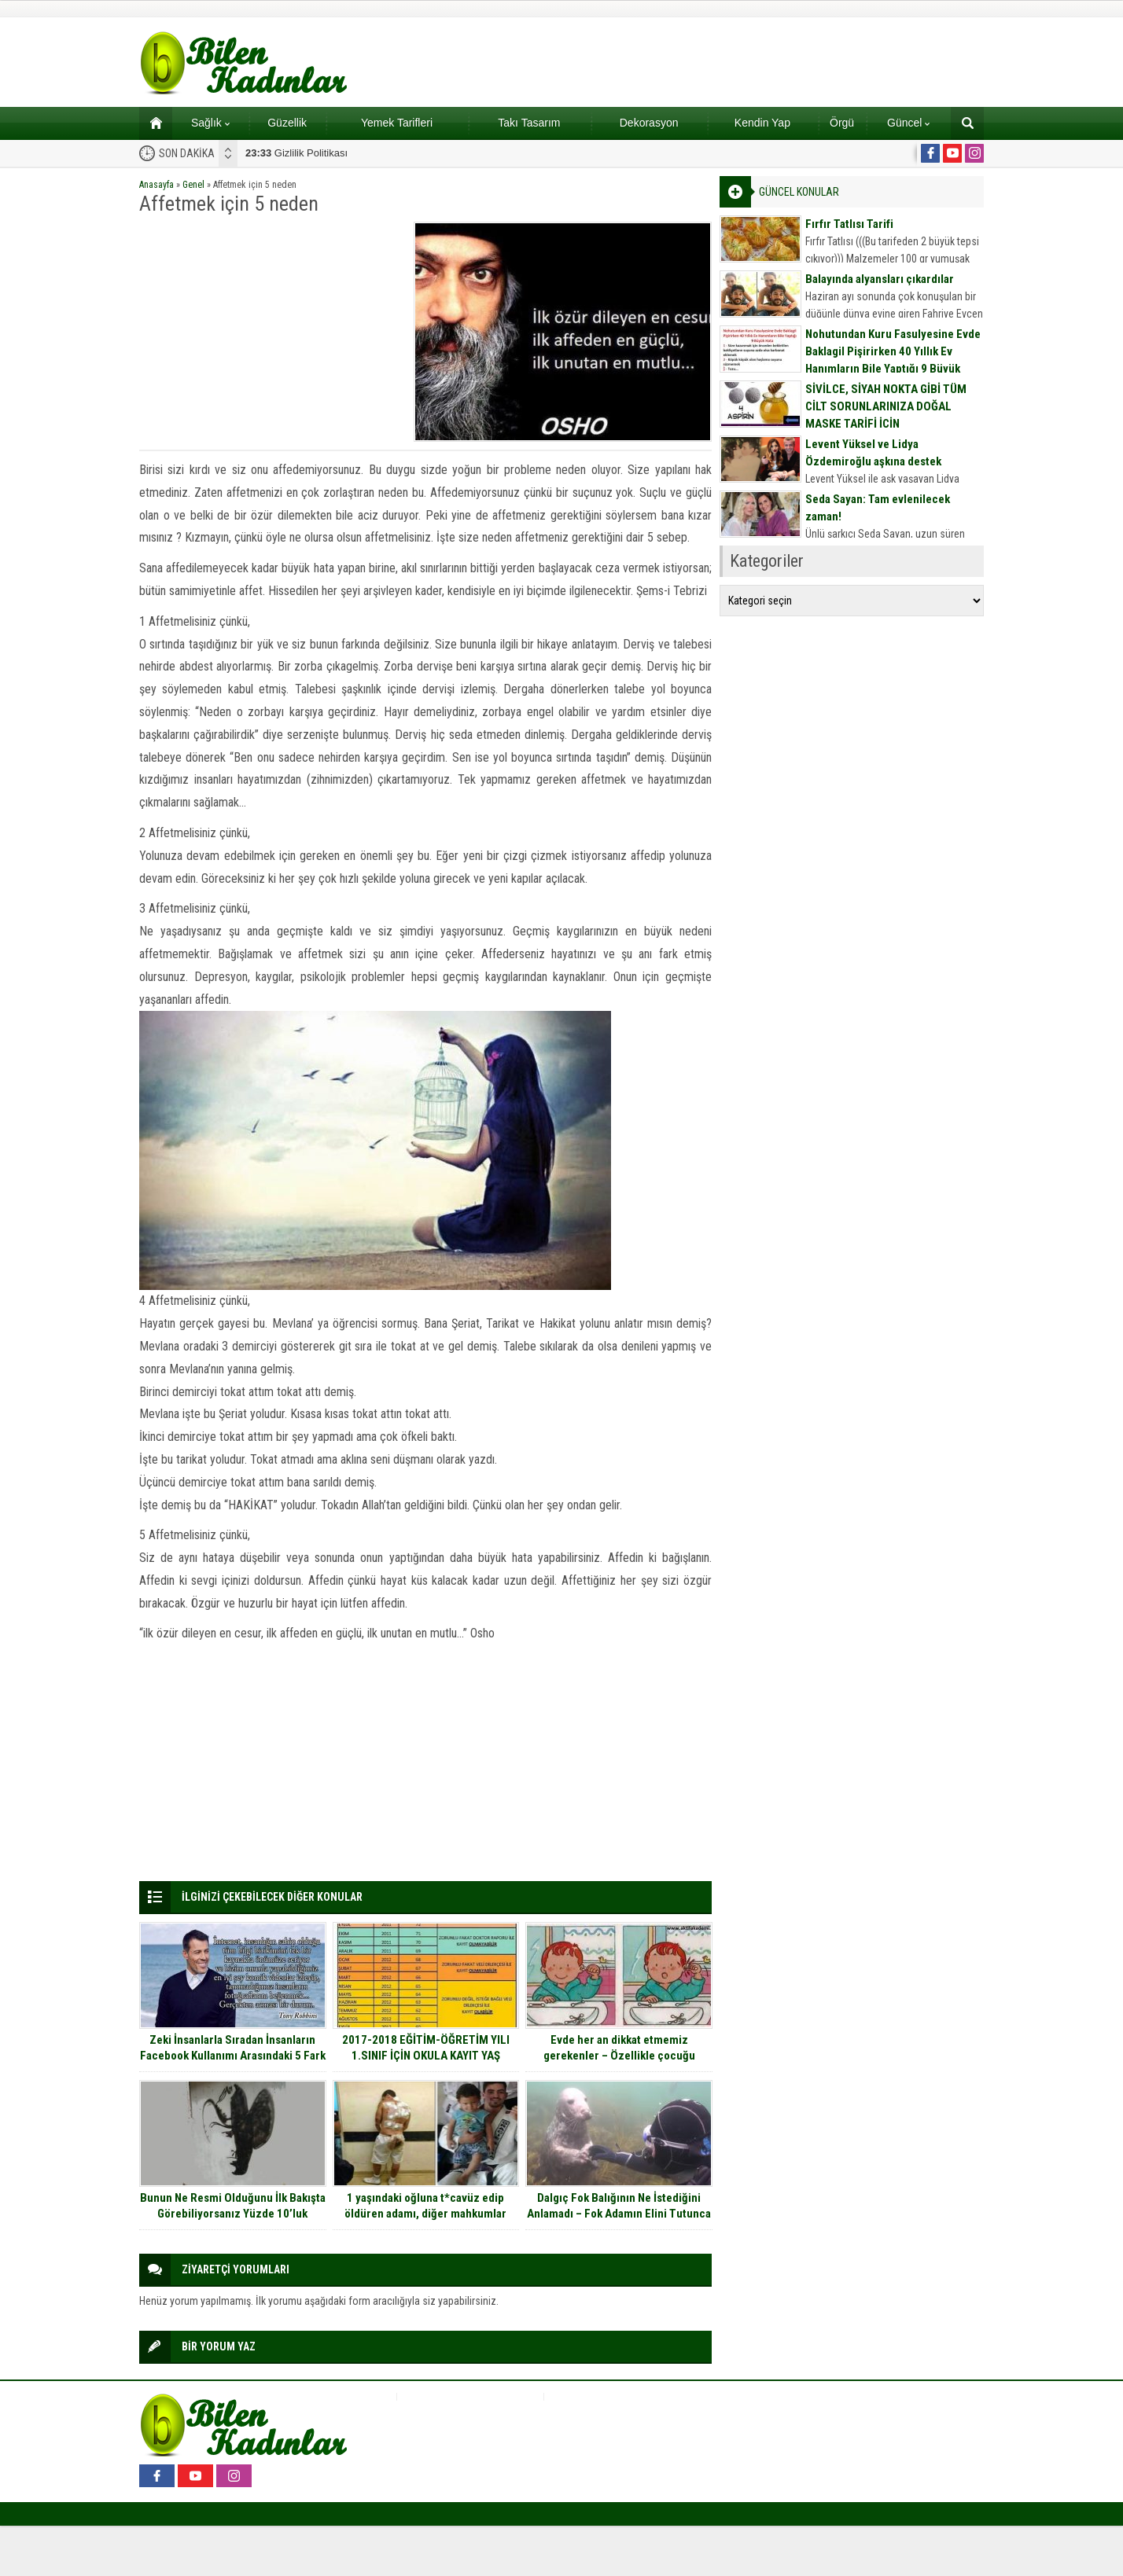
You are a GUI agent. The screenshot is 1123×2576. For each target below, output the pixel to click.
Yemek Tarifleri (397, 122)
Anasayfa (156, 184)
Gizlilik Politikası (296, 153)
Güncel (908, 122)
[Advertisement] (271, 332)
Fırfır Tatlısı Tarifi (849, 224)
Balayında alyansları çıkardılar (879, 279)
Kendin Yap (762, 122)
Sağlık (210, 122)
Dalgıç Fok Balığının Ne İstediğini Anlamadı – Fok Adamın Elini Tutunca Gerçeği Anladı (619, 2213)
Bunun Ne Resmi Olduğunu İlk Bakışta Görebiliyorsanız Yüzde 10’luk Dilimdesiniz (233, 2213)
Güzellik (287, 122)
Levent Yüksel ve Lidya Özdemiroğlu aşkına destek (873, 453)
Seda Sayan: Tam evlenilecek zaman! (877, 508)
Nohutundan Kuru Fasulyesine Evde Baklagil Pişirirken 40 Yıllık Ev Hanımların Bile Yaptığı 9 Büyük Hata (893, 360)
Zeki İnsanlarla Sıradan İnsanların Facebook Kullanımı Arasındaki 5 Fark (233, 2048)
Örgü (842, 122)
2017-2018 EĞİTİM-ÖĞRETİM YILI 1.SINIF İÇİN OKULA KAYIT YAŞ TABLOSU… (426, 2055)
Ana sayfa (150, 122)
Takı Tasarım (529, 122)
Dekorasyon (649, 122)
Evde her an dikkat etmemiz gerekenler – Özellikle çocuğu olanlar (619, 2055)
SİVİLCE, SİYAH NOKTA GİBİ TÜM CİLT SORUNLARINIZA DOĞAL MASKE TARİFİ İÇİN (886, 406)
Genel (193, 184)
